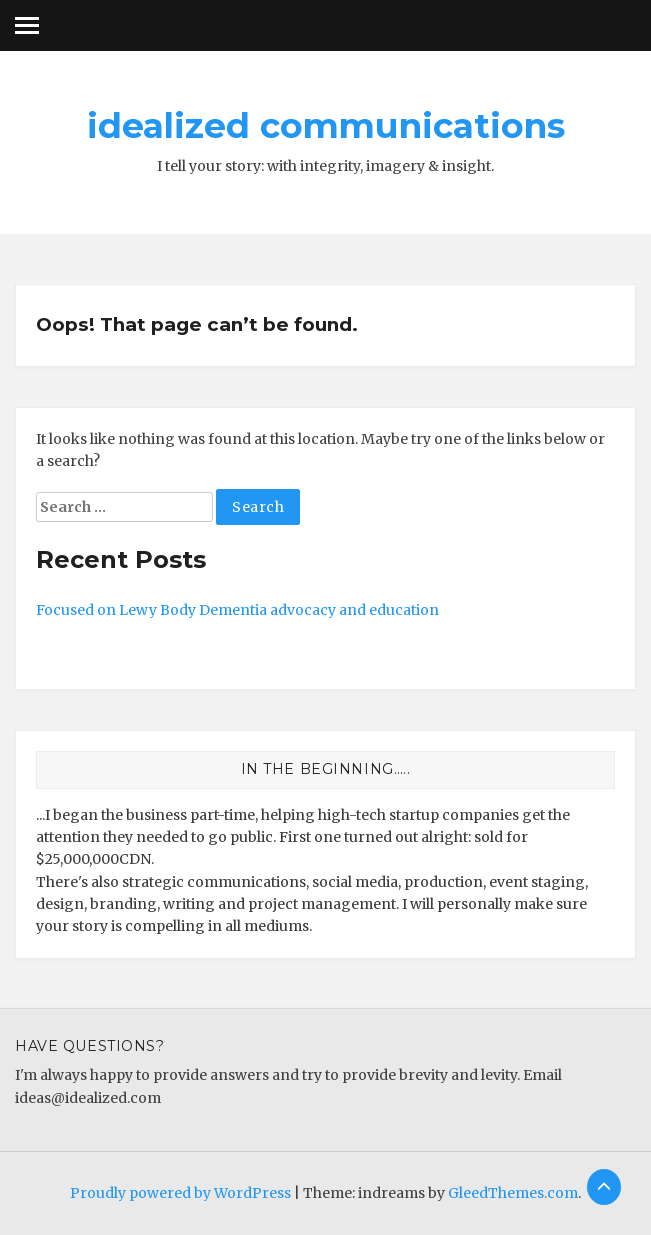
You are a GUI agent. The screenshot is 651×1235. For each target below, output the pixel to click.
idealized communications (326, 126)
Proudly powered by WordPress (180, 1193)
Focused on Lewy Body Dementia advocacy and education (237, 610)
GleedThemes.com (513, 1193)
